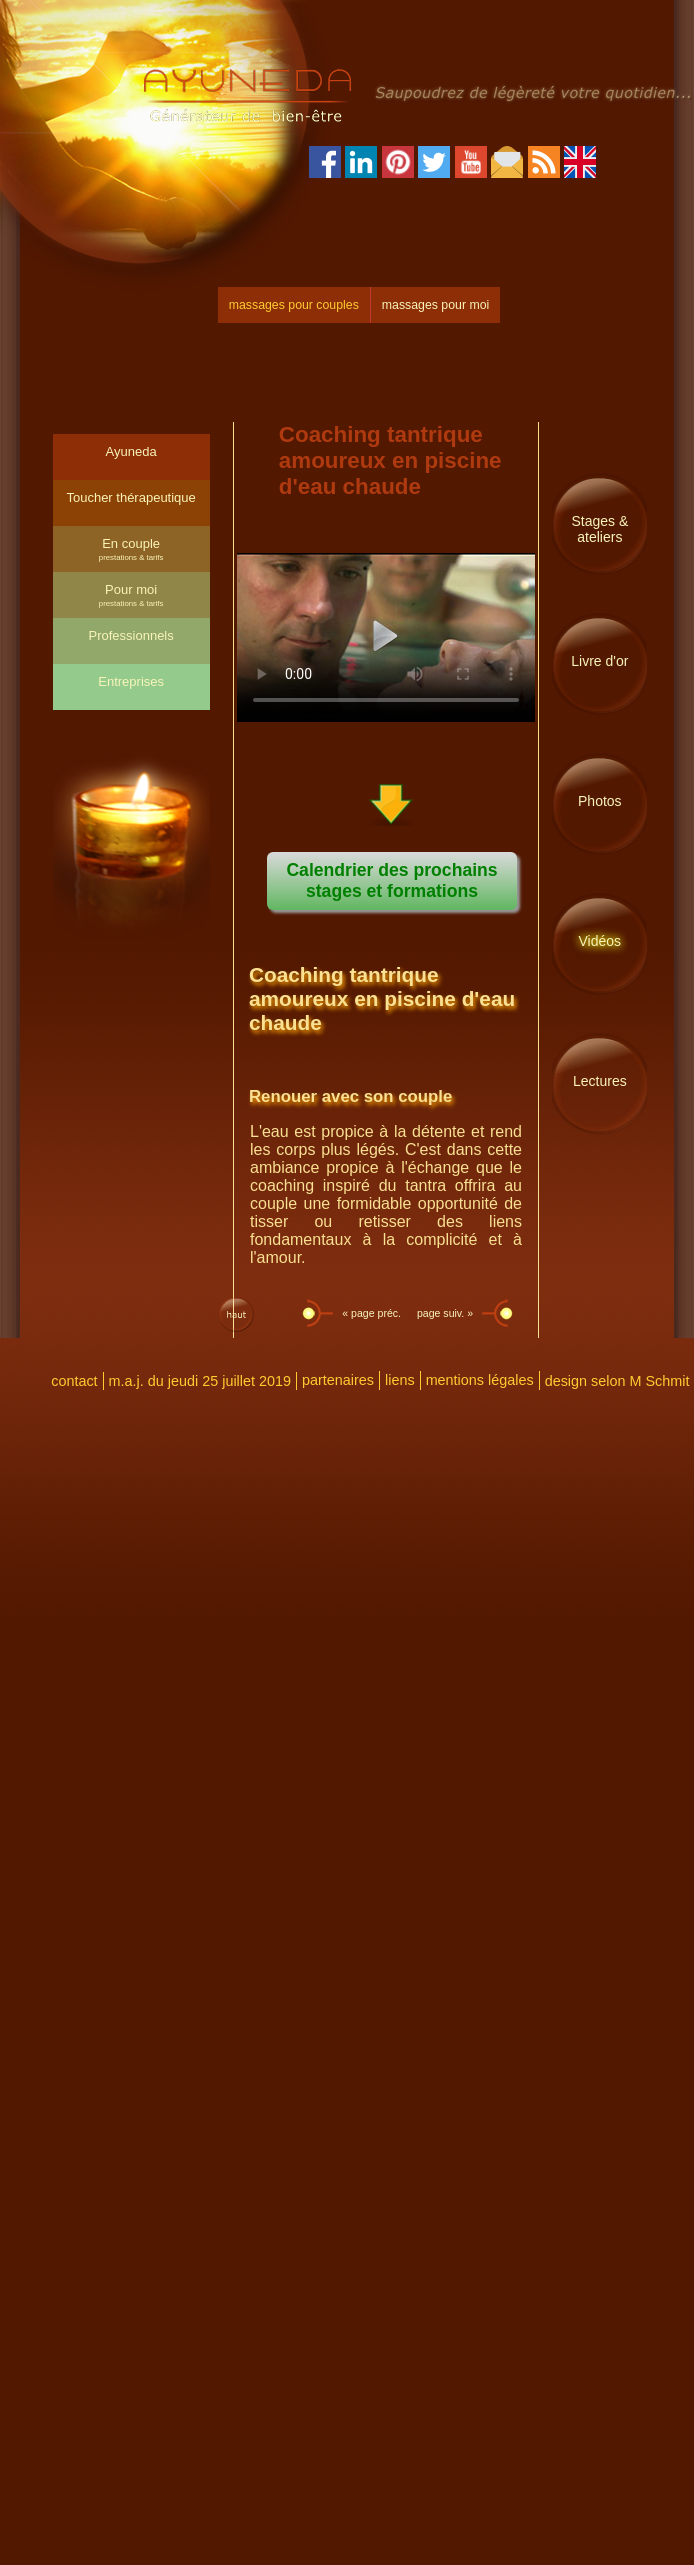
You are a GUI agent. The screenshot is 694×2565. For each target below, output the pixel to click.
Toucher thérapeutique (130, 497)
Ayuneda (131, 451)
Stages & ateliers (599, 529)
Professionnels (130, 635)
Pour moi (131, 595)
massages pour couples (294, 305)
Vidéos (600, 941)
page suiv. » (446, 1313)
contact (74, 1381)
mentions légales (480, 1380)
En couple (131, 549)
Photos (600, 801)
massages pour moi (435, 305)
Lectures (600, 1081)
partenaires (338, 1380)
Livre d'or (599, 661)
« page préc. (370, 1313)
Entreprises (131, 681)
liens (400, 1380)
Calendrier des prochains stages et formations (391, 880)
